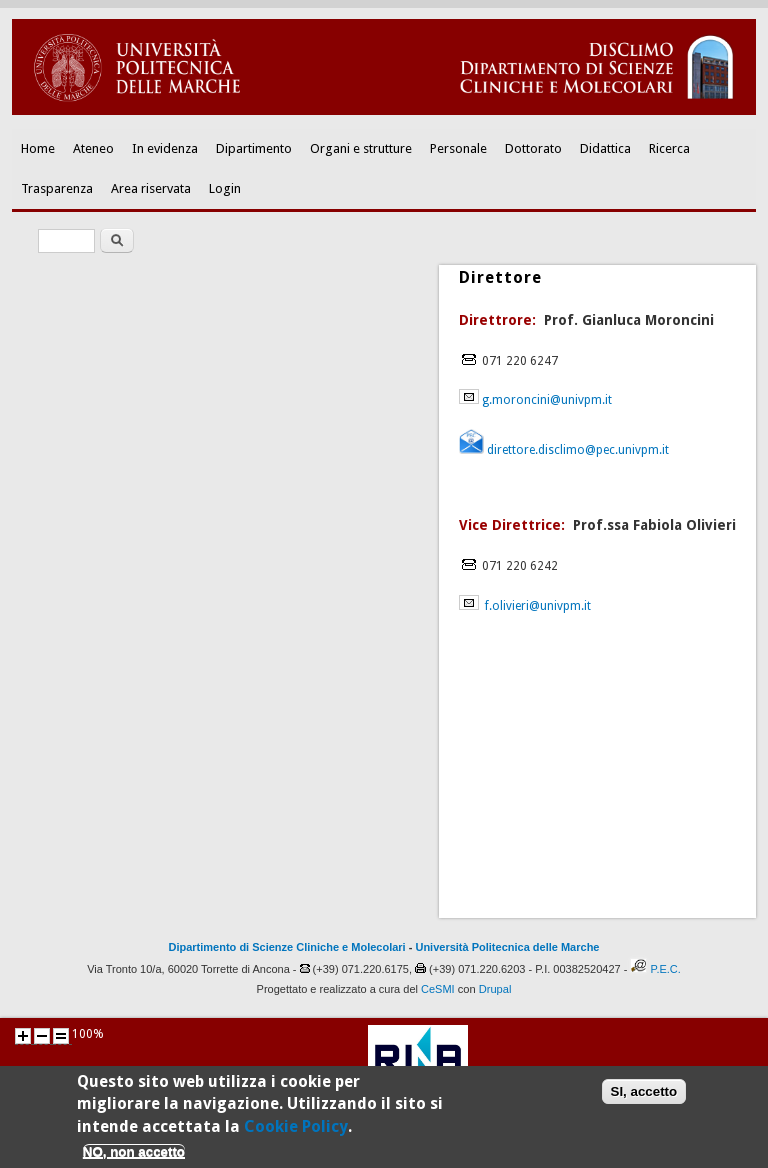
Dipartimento (254, 148)
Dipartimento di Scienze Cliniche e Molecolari (287, 947)
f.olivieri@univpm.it (538, 606)
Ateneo (93, 148)
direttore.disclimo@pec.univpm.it (576, 450)
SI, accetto (644, 1098)
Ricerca (669, 148)
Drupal (495, 989)
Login (225, 188)
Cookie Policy (296, 1132)
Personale (458, 148)
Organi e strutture (361, 148)
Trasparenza (57, 188)
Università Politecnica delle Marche (507, 947)
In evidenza (165, 148)
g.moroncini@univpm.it (547, 400)
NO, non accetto (134, 1158)
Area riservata (151, 188)
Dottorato (533, 148)
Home (38, 148)
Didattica (605, 148)
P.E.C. (665, 969)
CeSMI (438, 989)
